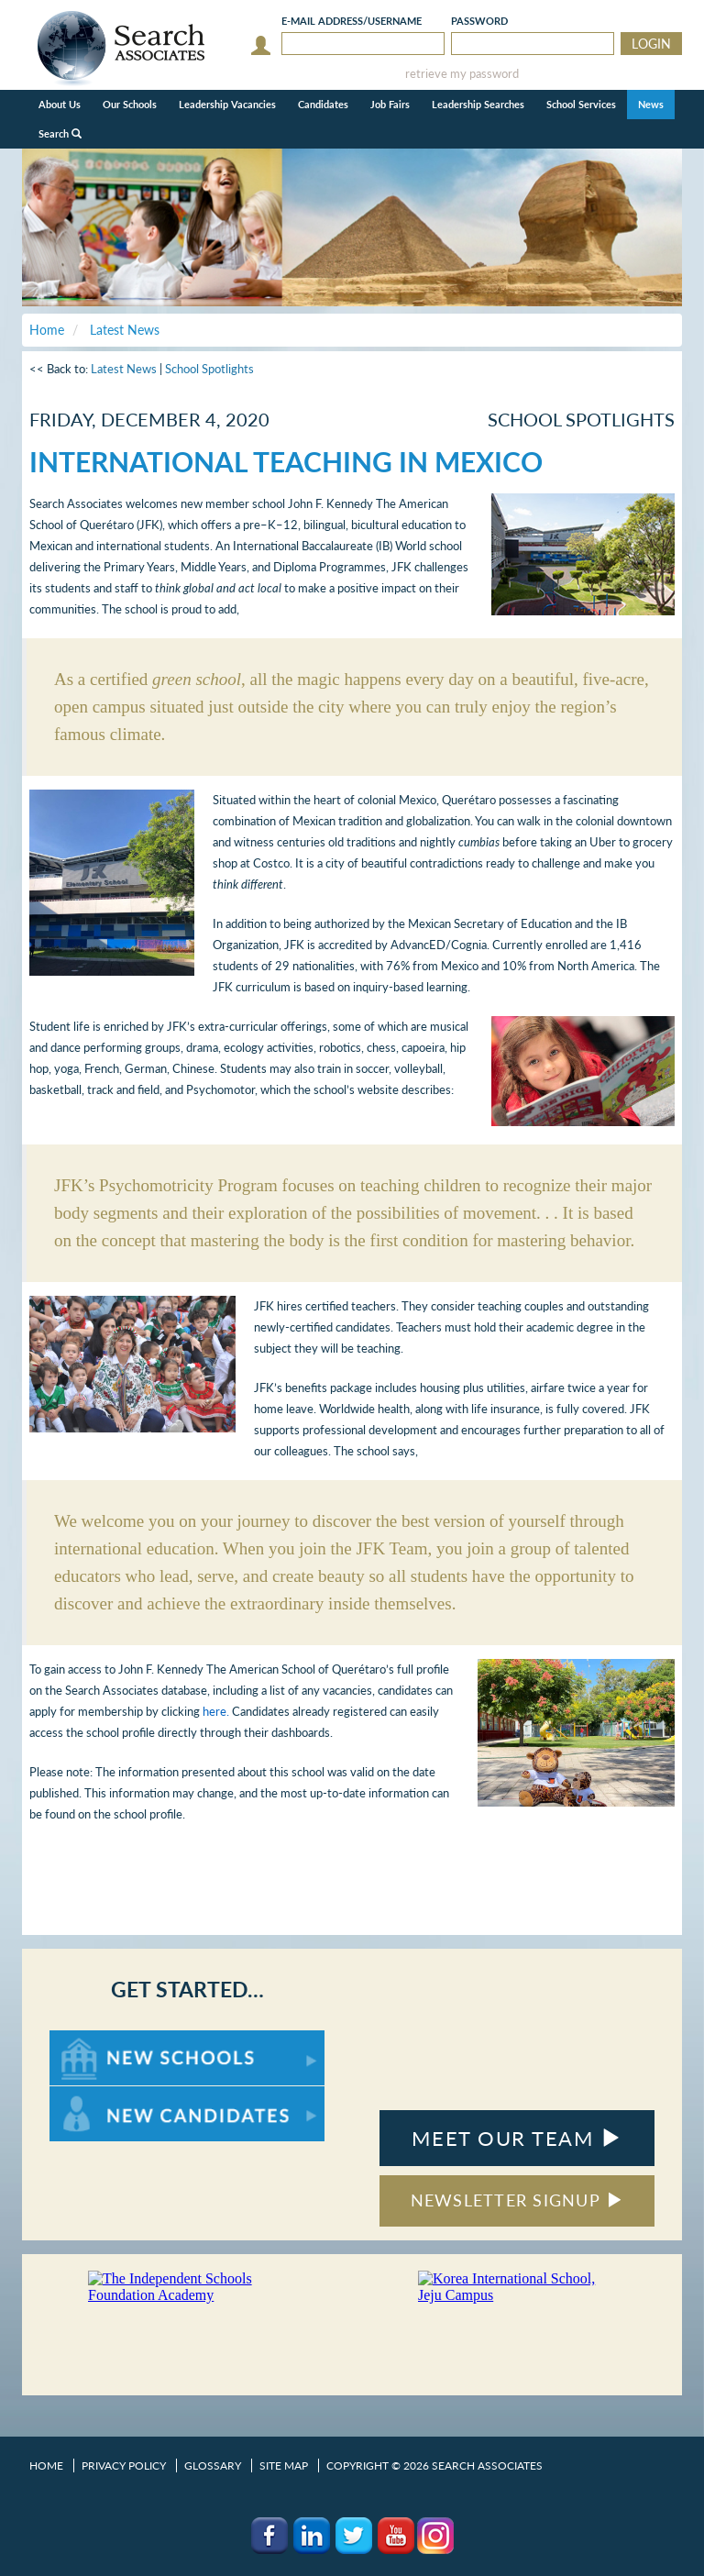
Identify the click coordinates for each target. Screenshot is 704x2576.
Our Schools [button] (130, 104)
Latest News (124, 368)
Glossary (212, 2465)
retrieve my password (462, 74)
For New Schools (98, 2039)
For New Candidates (107, 2095)
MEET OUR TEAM (517, 2138)
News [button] (651, 104)
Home (46, 2465)
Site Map (283, 2465)
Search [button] (60, 133)
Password (479, 21)
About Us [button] (59, 104)
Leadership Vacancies (227, 104)
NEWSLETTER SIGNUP (517, 2200)
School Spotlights (209, 368)
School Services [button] (581, 104)
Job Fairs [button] (390, 104)
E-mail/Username (351, 21)
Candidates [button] (323, 104)
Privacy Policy (124, 2465)
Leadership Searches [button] (478, 104)
